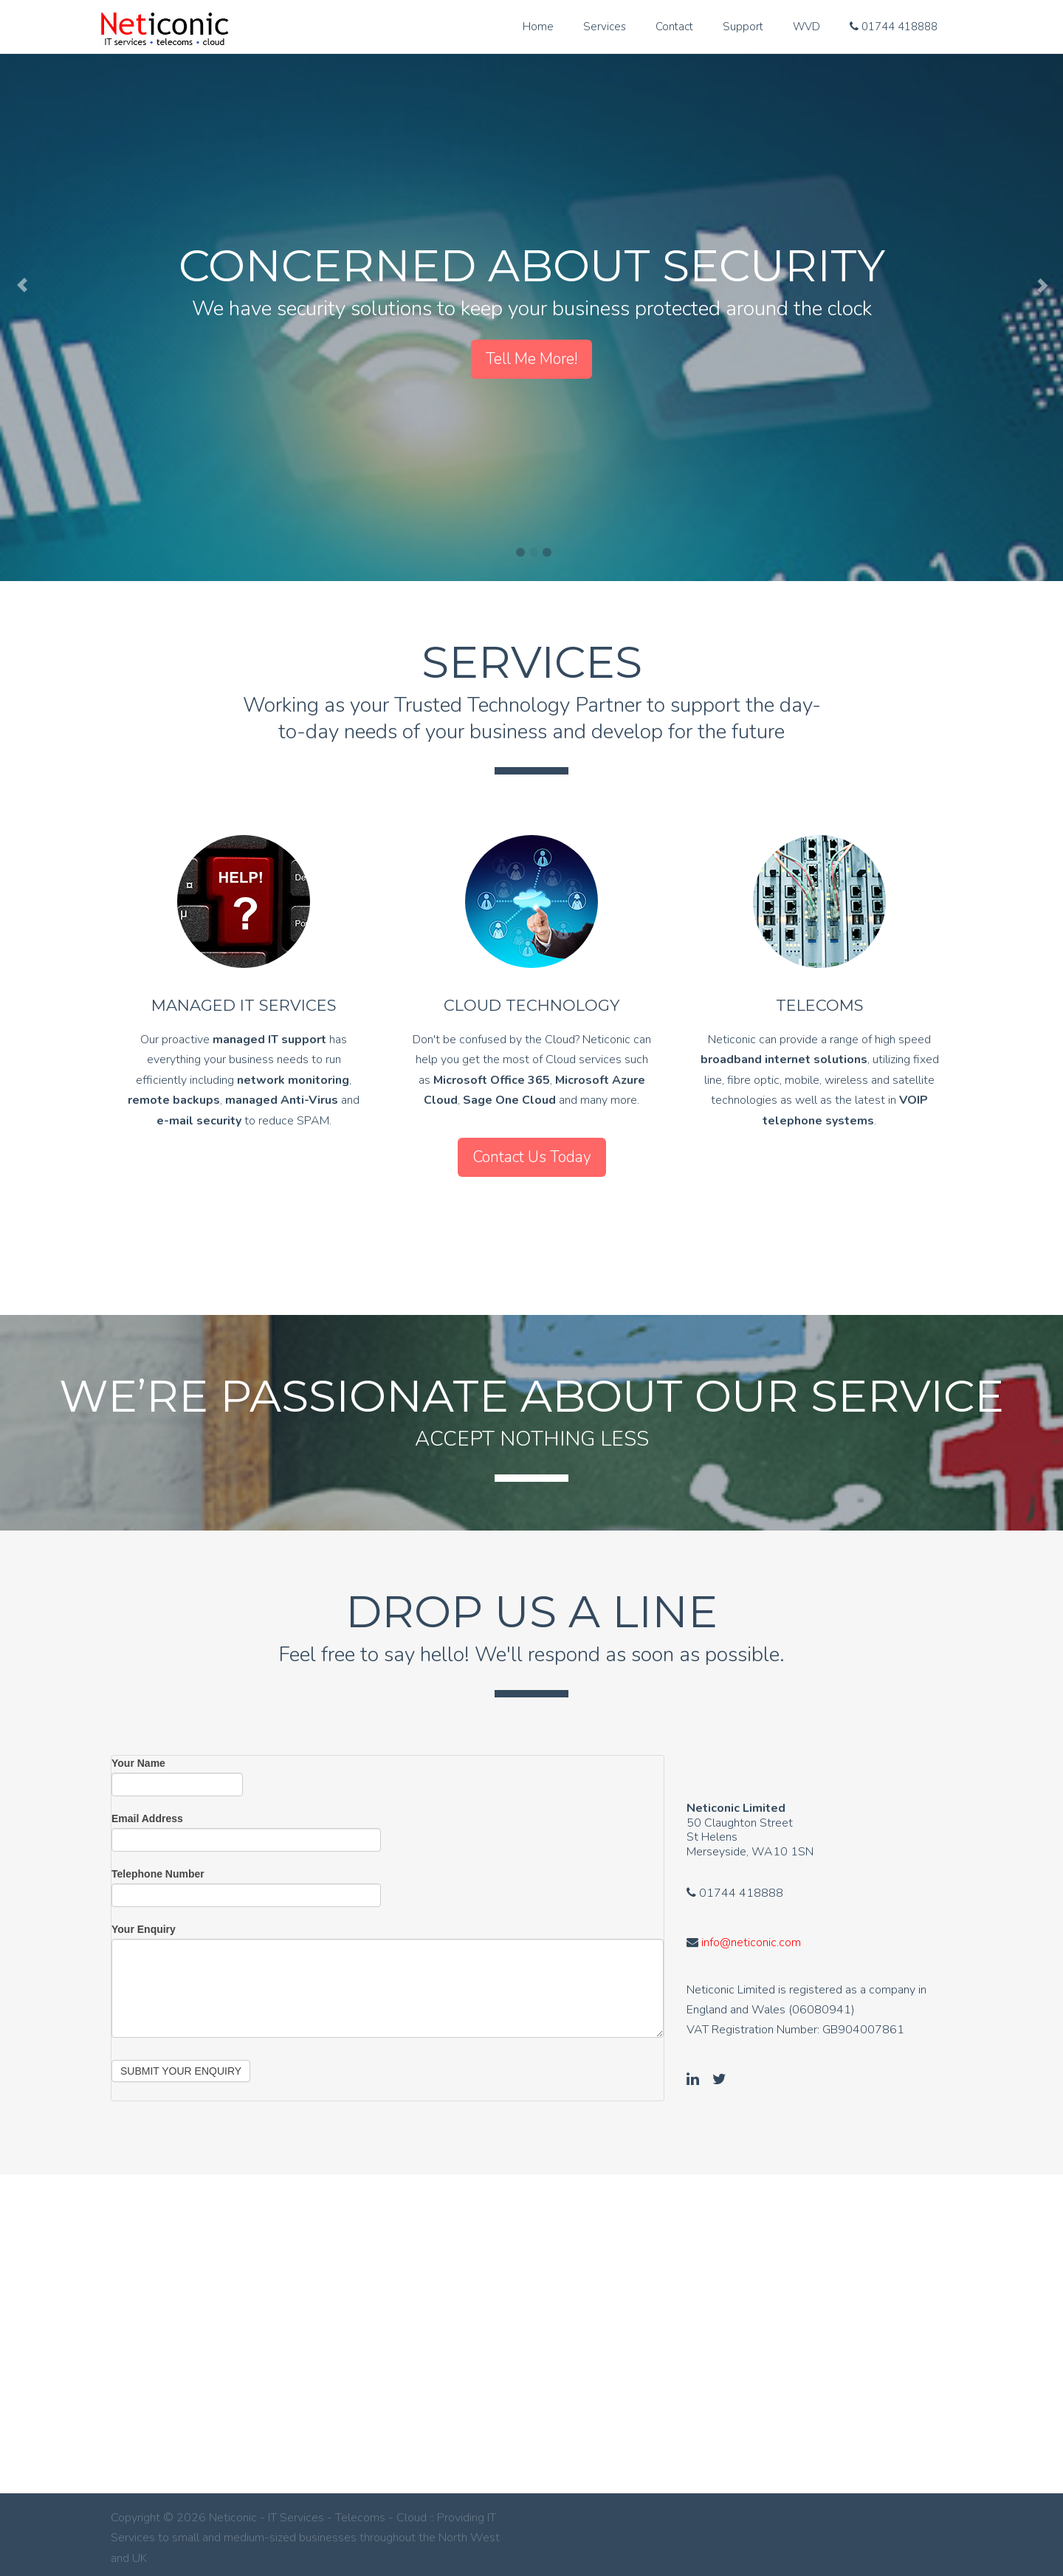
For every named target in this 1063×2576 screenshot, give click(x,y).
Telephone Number (157, 1866)
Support (743, 26)
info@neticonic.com (751, 1935)
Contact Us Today (531, 1157)
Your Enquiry (143, 1922)
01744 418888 (894, 26)
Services (604, 26)
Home (538, 26)
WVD (806, 26)
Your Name (138, 1756)
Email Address (147, 1811)
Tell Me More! (531, 358)
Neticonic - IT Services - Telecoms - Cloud (164, 30)
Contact (674, 26)
